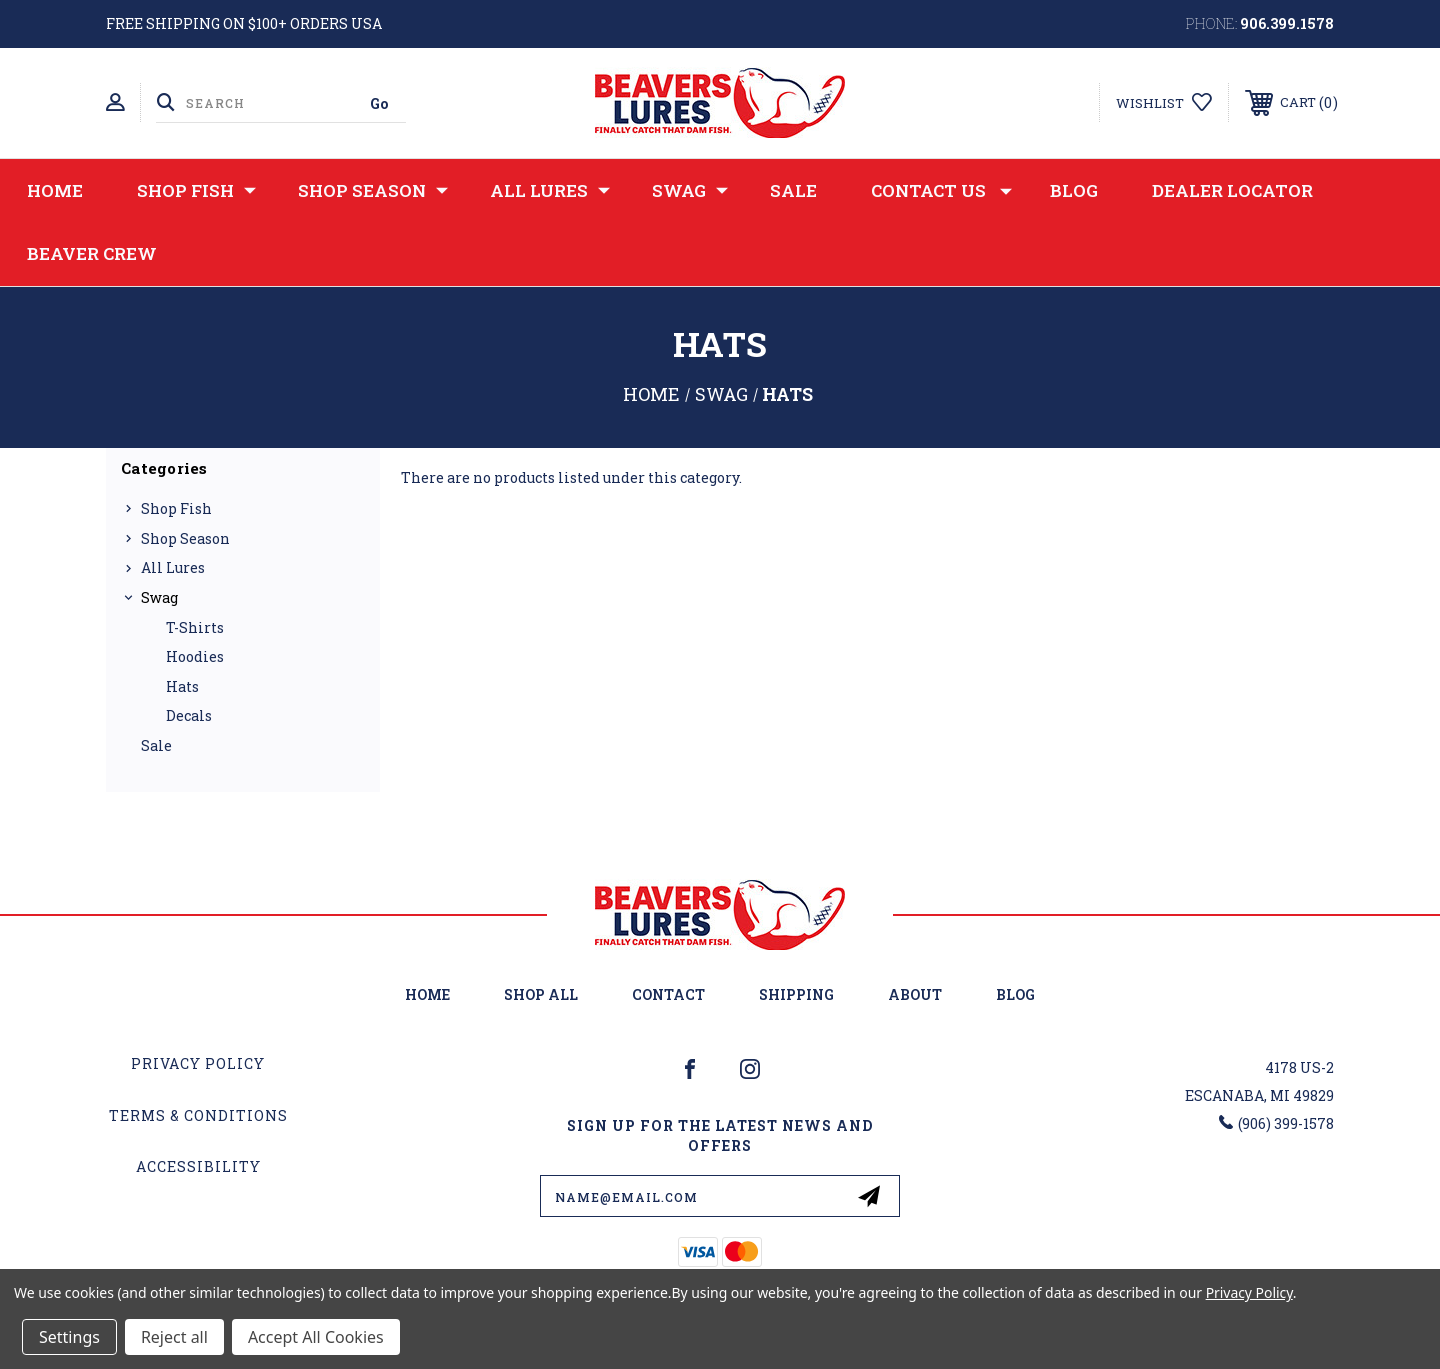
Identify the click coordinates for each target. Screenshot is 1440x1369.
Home (55, 190)
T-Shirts (195, 627)
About (915, 994)
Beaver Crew (92, 253)
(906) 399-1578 (1286, 1123)
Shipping (796, 994)
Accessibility (198, 1166)
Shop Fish (196, 191)
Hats (182, 686)
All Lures (550, 191)
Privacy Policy (198, 1063)
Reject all (174, 1337)
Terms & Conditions (198, 1115)
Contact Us (941, 191)
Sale (793, 190)
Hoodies (195, 656)
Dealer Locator (1232, 190)
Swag (690, 191)
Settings (69, 1337)
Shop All (541, 994)
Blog (1074, 190)
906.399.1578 (1287, 23)
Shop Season (373, 191)
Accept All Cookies (316, 1337)
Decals (189, 715)
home (427, 994)
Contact (668, 994)
